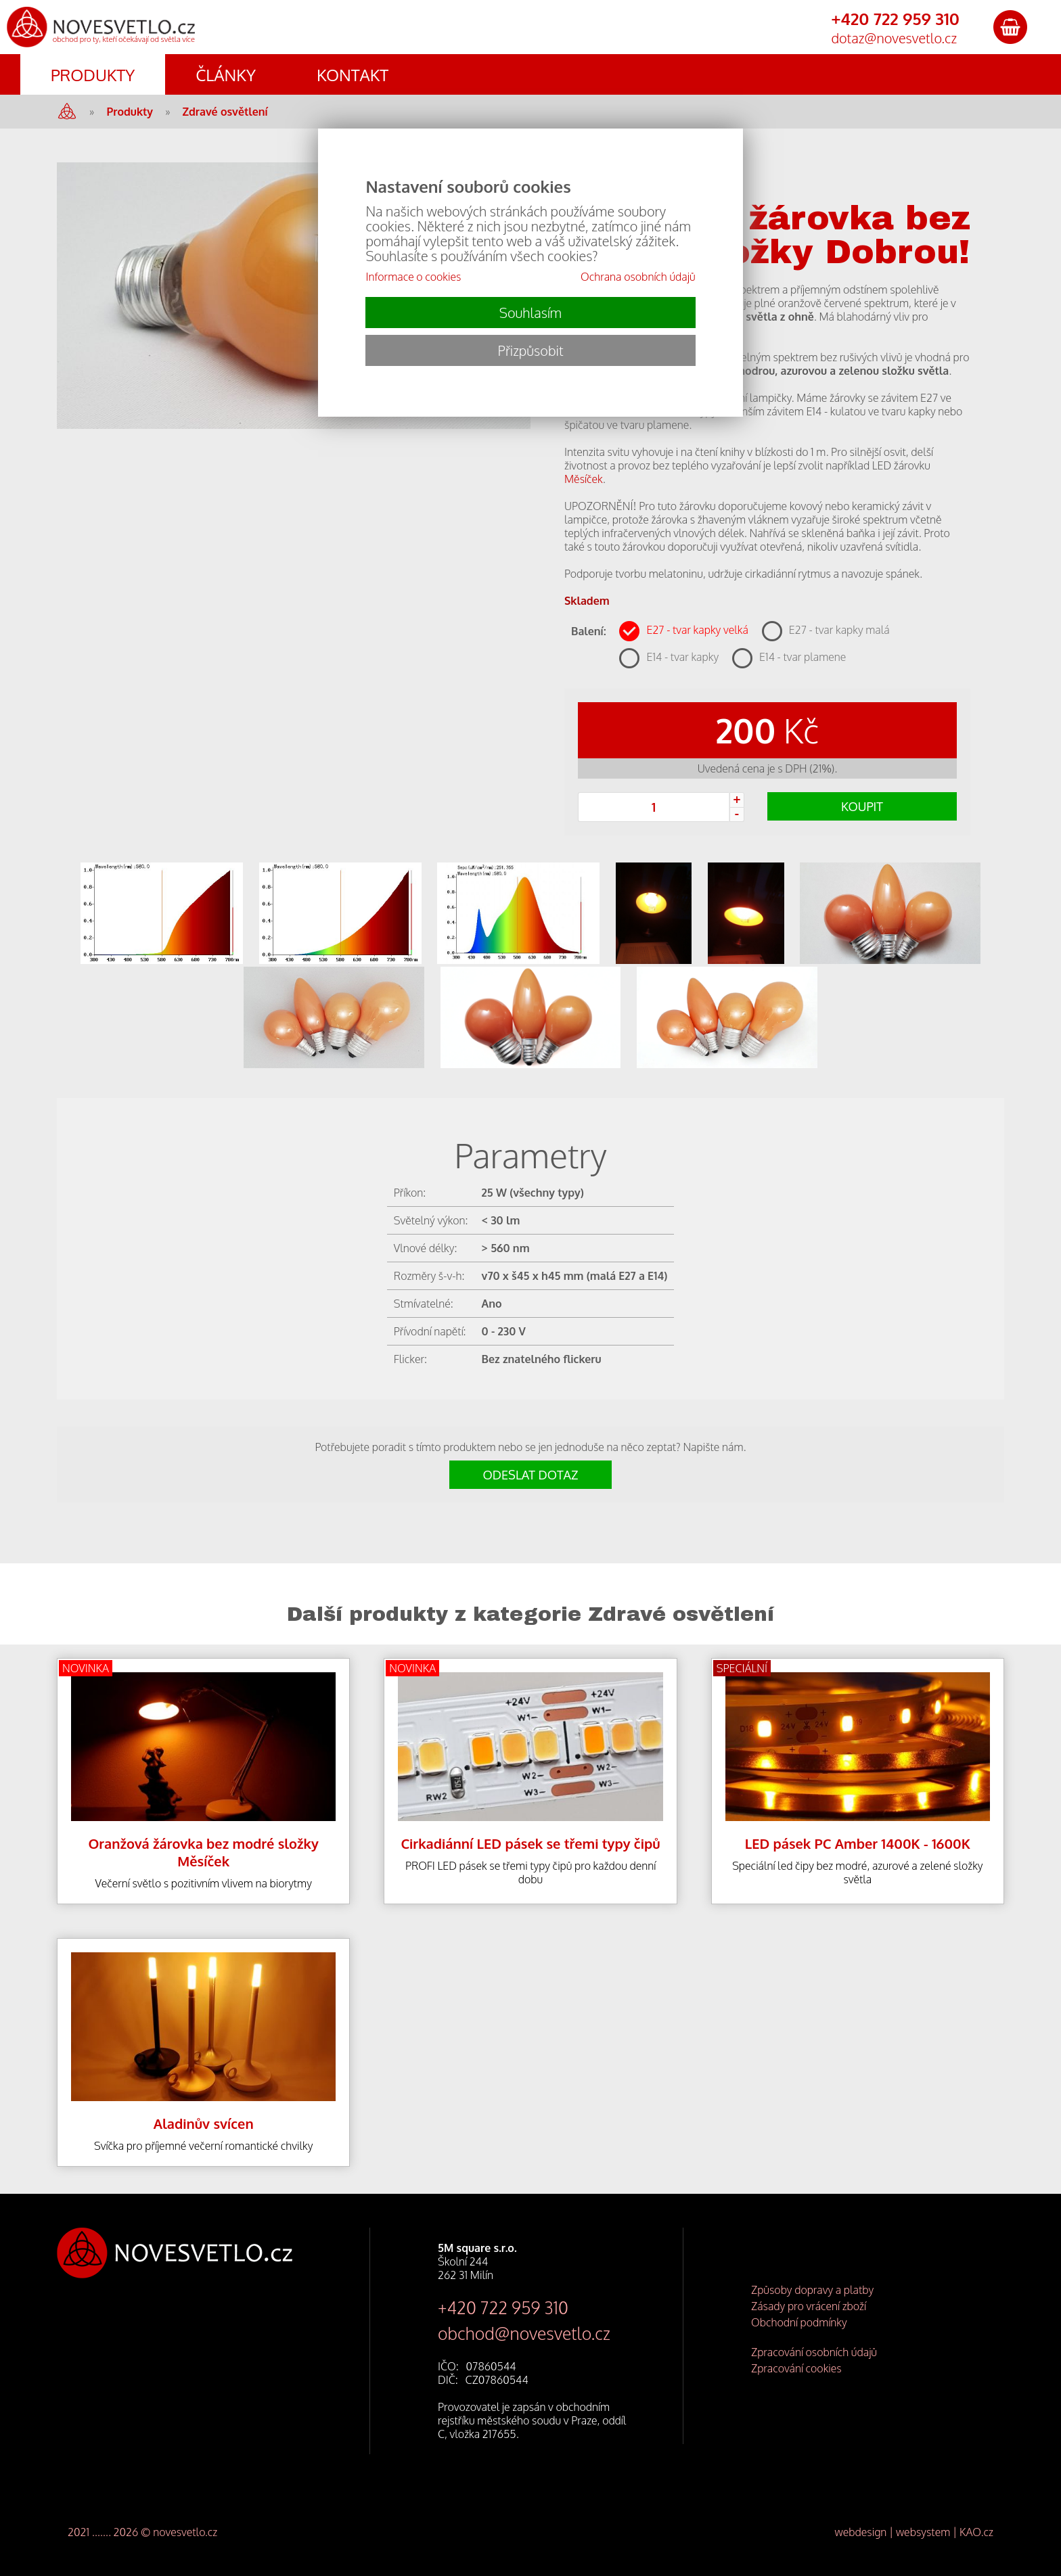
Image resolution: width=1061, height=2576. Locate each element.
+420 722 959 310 (503, 2307)
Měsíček (583, 479)
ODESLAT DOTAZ (531, 1474)
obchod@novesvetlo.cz (524, 2333)
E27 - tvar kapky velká (697, 630)
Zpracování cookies (796, 2368)
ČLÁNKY (226, 74)
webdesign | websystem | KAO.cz (914, 2532)
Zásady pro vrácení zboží (808, 2306)
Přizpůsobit (530, 350)
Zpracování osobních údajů (814, 2352)
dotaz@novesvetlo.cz (894, 38)
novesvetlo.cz (185, 2532)
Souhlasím (530, 312)
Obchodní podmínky (799, 2322)
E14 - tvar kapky (682, 657)
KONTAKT (352, 74)
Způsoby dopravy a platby (812, 2290)
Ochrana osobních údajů (638, 276)
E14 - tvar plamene (802, 657)
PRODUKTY (93, 74)
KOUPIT (862, 806)
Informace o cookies (413, 276)
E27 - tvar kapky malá (839, 630)
